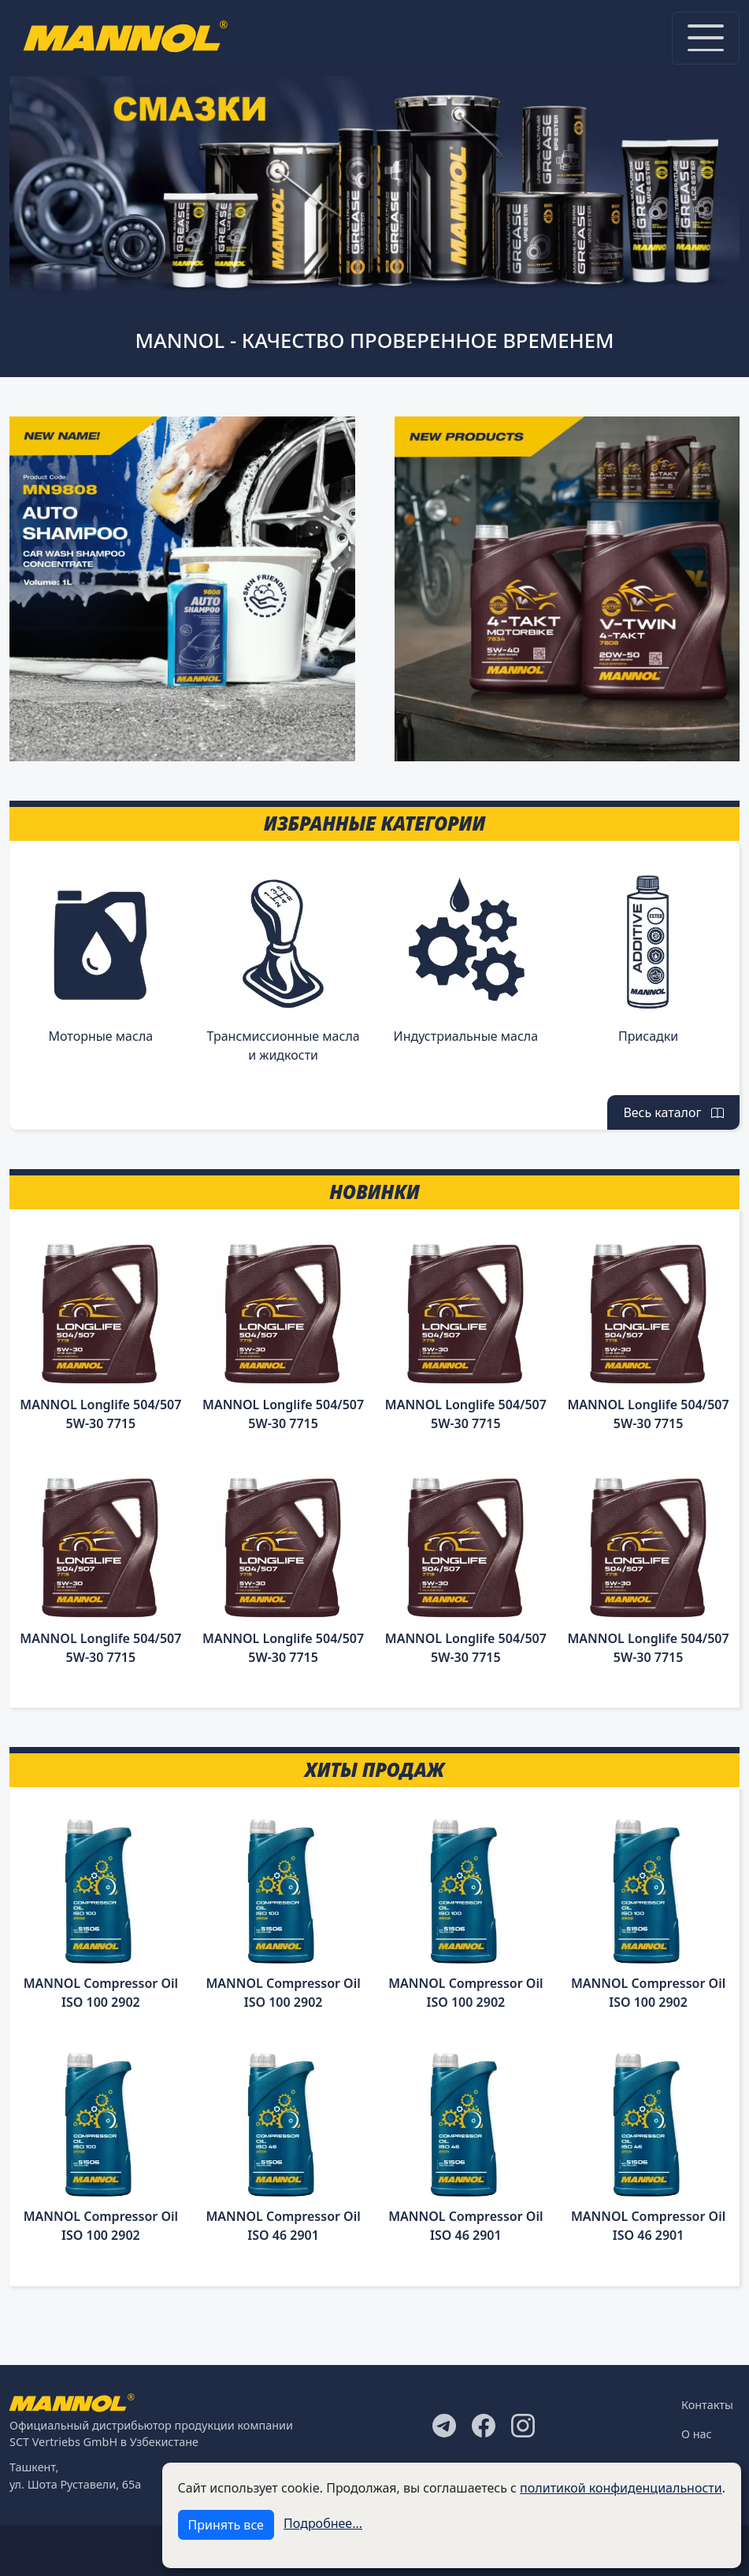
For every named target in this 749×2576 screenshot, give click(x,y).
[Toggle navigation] (706, 38)
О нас (696, 2433)
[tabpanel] (374, 182)
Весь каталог (673, 1112)
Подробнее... (323, 2523)
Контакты (707, 2404)
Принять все (226, 2524)
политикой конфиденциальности (621, 2487)
